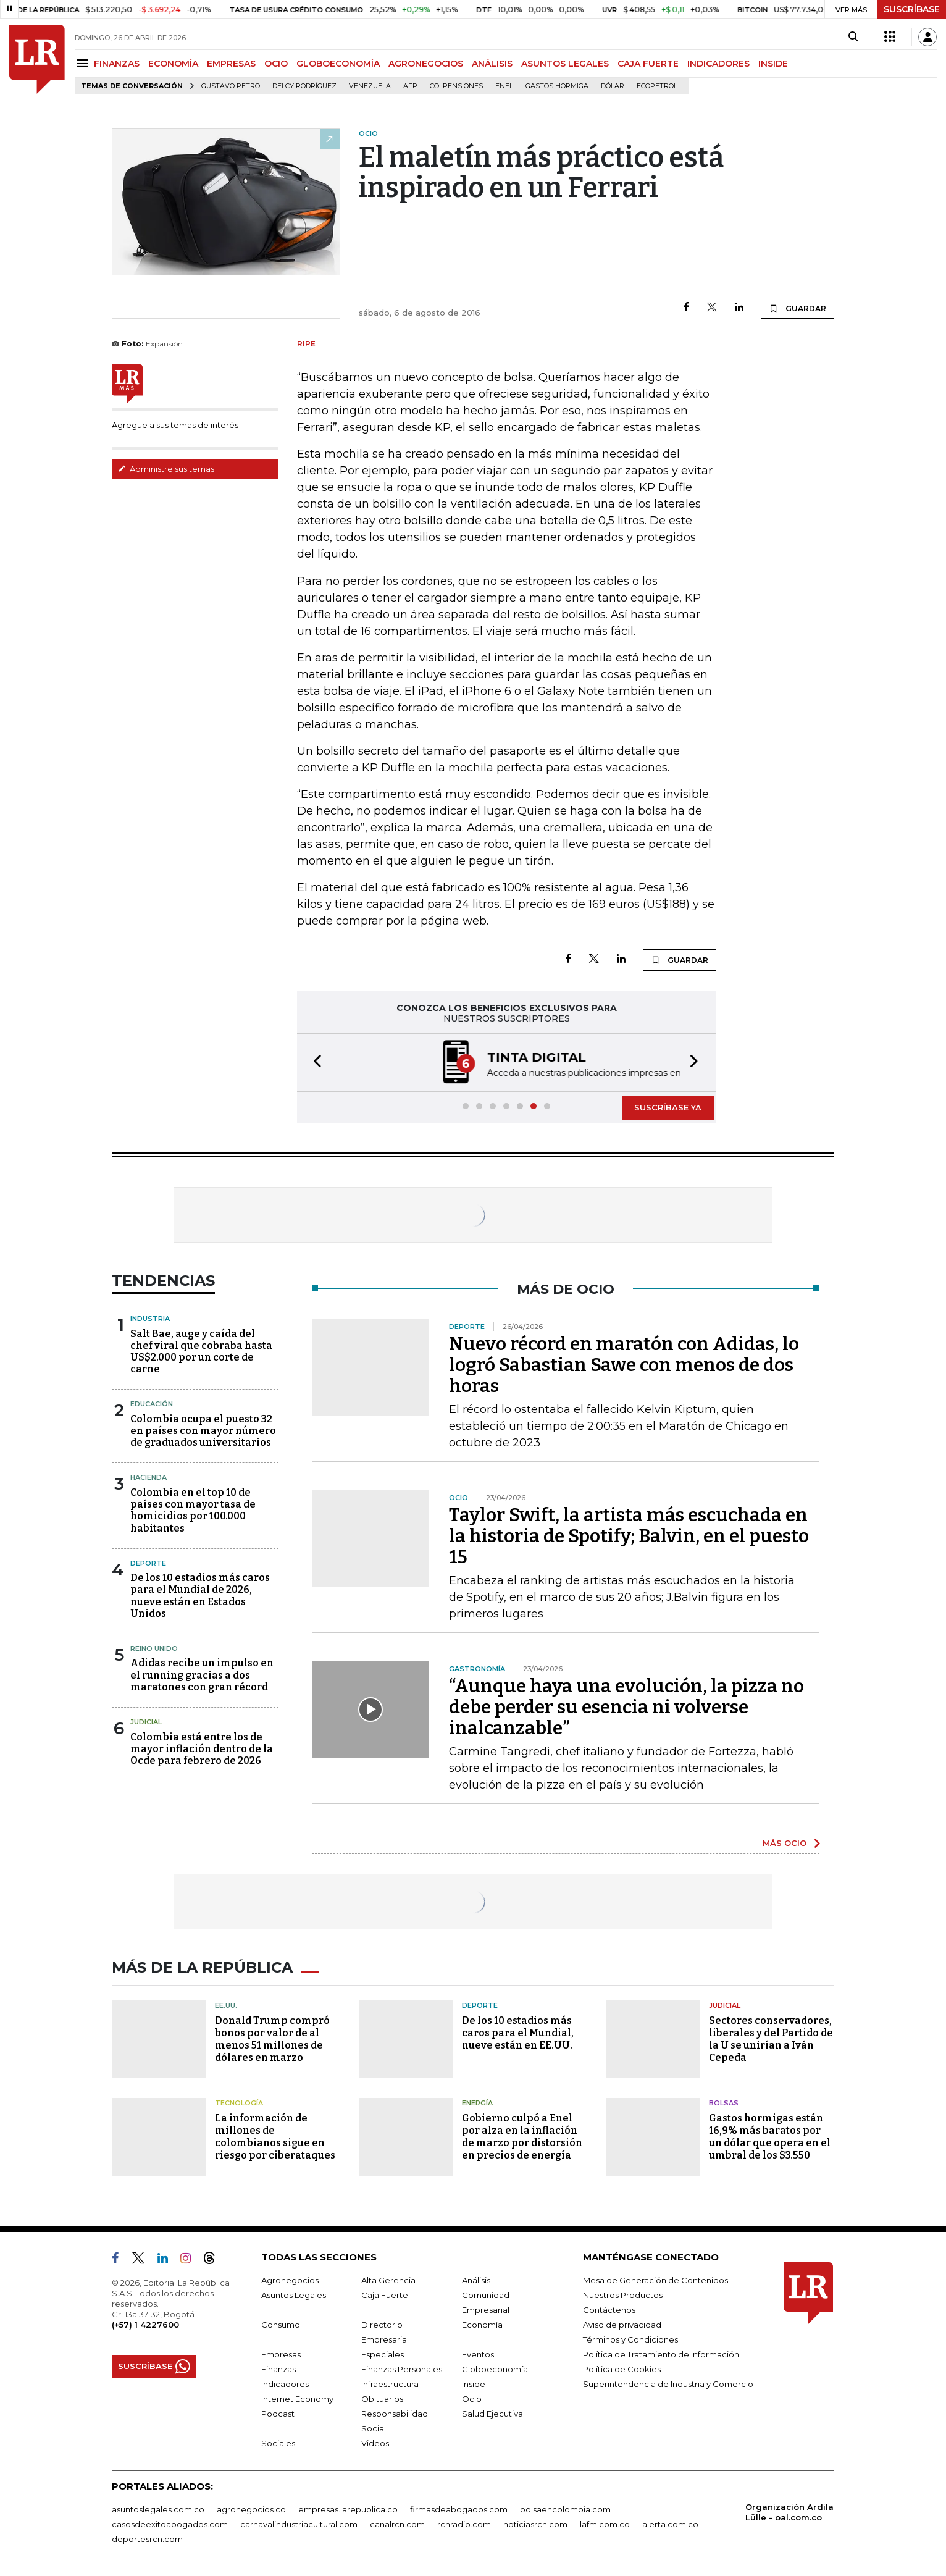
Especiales (382, 2354)
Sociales (278, 2443)
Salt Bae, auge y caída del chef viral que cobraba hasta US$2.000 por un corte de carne (201, 1351)
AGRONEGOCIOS (425, 63)
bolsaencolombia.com (565, 2509)
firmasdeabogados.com (459, 2509)
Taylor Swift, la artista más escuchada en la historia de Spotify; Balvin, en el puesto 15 (629, 1536)
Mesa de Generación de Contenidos (655, 2280)
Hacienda (148, 1477)
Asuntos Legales (293, 2295)
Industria (150, 1318)
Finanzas (278, 2369)
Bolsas (724, 2103)
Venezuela (370, 86)
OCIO (276, 63)
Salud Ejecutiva (492, 2414)
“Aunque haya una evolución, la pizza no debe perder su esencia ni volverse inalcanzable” (626, 1707)
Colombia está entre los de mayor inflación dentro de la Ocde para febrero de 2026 (201, 1748)
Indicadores (285, 2384)
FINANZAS (117, 63)
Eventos (478, 2354)
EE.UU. (226, 2005)
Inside (473, 2384)
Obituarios (382, 2399)
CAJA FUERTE (648, 63)
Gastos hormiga (556, 86)
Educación (151, 1403)
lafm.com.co (605, 2524)
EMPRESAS (231, 63)
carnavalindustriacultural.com (299, 2524)
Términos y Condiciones (630, 2339)
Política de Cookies (622, 2369)
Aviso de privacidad (622, 2325)
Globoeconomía (495, 2369)
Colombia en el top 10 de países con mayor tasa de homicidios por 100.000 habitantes (193, 1510)
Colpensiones (456, 86)
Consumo (280, 2325)
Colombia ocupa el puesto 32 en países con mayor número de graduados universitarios (203, 1430)
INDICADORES (718, 63)
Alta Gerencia (388, 2280)
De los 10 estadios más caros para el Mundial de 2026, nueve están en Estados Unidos (200, 1595)
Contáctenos (609, 2310)
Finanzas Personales (401, 2369)
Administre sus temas (166, 469)
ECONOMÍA (173, 63)
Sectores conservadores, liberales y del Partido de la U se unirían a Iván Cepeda (771, 2039)
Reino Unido (154, 1648)
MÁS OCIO (784, 1843)
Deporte (148, 1563)
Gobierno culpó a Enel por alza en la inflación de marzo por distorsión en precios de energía (522, 2136)
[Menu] (84, 63)
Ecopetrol (657, 86)
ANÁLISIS (492, 63)
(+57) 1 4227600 (145, 2325)
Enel (504, 86)
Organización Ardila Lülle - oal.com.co (789, 2512)
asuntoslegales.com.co (158, 2509)
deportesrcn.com (147, 2539)
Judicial (146, 1722)
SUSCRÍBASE (912, 9)
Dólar (612, 86)
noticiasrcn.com (535, 2524)
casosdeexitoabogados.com (170, 2524)
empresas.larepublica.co (348, 2509)
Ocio (472, 2399)
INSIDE (773, 63)
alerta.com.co (670, 2524)
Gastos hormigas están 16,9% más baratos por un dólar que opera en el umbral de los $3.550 (770, 2136)
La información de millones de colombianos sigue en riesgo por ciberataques (275, 2136)
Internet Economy (297, 2399)
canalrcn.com (397, 2524)
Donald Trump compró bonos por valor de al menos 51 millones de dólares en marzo (272, 2039)
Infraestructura (390, 2384)
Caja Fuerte (384, 2295)
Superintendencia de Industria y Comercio (668, 2384)
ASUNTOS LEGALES (565, 63)
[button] (313, 1062)
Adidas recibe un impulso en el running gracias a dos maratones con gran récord (202, 1674)
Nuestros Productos (623, 2295)
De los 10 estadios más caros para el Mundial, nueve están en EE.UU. (518, 2033)
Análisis (476, 2280)
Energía (477, 2103)
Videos (375, 2443)
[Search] (853, 37)
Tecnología (239, 2103)
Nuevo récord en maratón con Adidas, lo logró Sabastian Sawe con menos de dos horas (624, 1365)
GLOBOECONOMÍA (338, 63)
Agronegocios (290, 2280)
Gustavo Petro (230, 86)
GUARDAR (797, 308)
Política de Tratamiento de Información (661, 2354)
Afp (410, 86)
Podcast (278, 2414)
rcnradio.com (464, 2524)
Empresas (281, 2354)
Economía (482, 2325)
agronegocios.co (251, 2509)
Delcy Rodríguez (304, 86)
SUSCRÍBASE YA (667, 1107)
